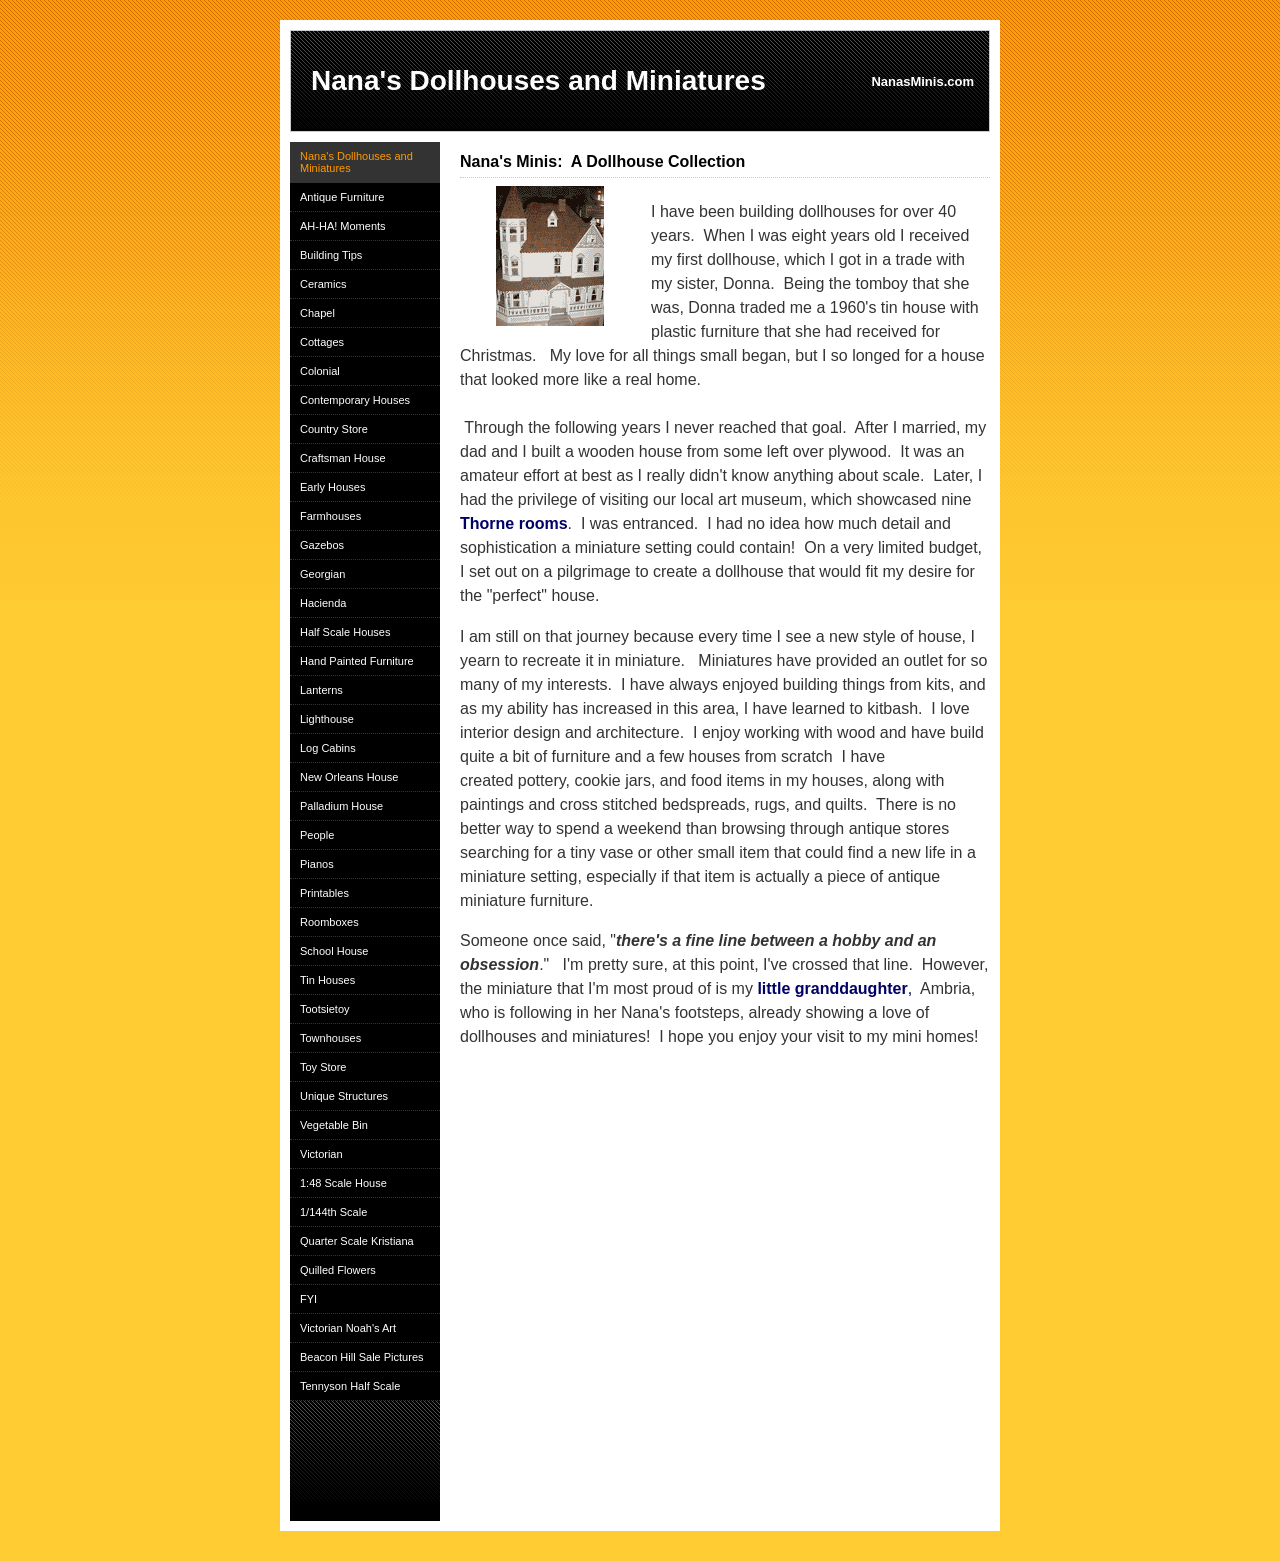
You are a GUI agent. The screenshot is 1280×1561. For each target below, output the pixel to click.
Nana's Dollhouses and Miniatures (356, 162)
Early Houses (332, 487)
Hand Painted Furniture (357, 661)
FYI (308, 1299)
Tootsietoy (325, 1009)
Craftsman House (343, 458)
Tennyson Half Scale (350, 1386)
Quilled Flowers (338, 1270)
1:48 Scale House (343, 1183)
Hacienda (323, 603)
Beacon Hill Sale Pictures (362, 1357)
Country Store (334, 429)
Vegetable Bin (334, 1125)
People (317, 835)
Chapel (317, 313)
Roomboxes (329, 922)
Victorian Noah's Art (348, 1328)
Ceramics (323, 284)
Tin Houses (327, 980)
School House (334, 951)
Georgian (322, 574)
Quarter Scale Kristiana (357, 1241)
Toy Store (323, 1067)
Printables (324, 893)
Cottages (322, 342)
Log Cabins (328, 748)
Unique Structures (344, 1096)
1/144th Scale (333, 1212)
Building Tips (331, 255)
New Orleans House (349, 777)
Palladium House (341, 806)
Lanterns (321, 690)
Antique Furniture (342, 197)
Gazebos (322, 545)
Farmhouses (330, 516)
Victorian (321, 1154)
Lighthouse (327, 719)
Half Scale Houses (345, 632)
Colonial (320, 371)
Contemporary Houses (355, 400)
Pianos (317, 864)
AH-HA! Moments (343, 226)
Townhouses (330, 1038)
